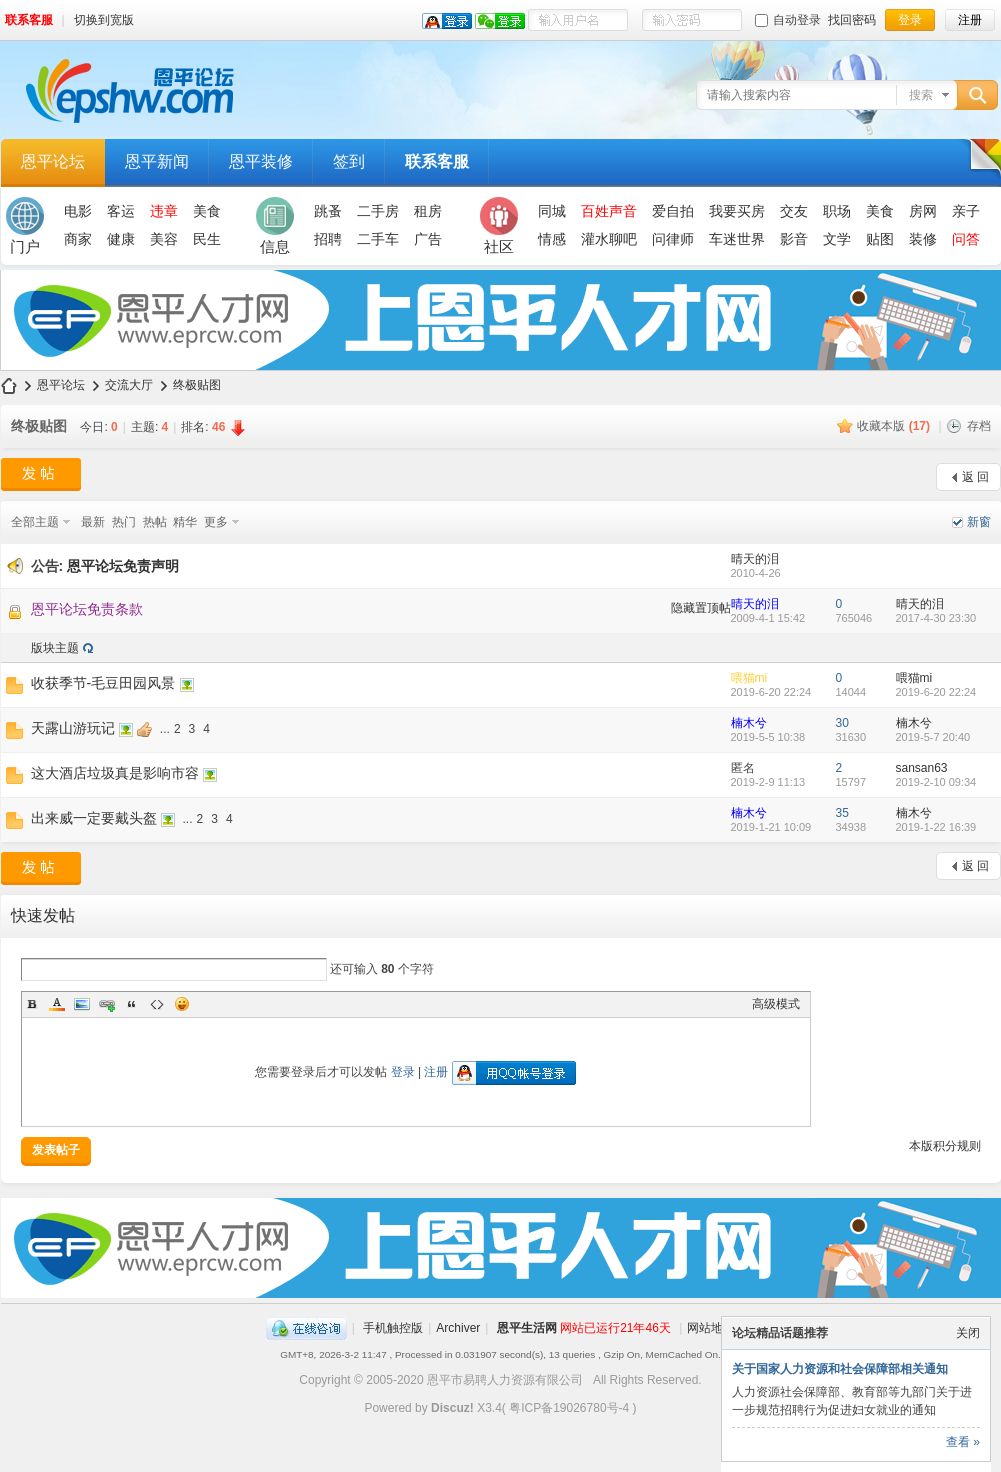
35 (842, 813)
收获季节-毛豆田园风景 (103, 683)
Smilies (182, 1004)
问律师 (673, 239)
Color (57, 1004)
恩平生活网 (527, 1328)
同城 (552, 211)
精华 (185, 522)
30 (842, 723)
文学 (837, 239)
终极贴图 (197, 385)
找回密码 (852, 20)
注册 (436, 1072)
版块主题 (55, 648)
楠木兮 (749, 723)
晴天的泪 (755, 559)
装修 (923, 239)
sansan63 (922, 768)
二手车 (378, 239)
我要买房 (737, 211)
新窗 (979, 522)
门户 (25, 226)
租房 (428, 211)
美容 (164, 239)
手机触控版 (393, 1328)
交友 (794, 211)
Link (107, 1004)
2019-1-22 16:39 (936, 827)
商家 (78, 239)
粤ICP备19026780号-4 (569, 1408)
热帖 (155, 522)
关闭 (968, 1333)
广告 (428, 239)
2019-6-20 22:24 (936, 692)
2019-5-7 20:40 (933, 737)
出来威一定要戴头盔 (94, 818)
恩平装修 (261, 161)
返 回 (975, 477)
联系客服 (29, 20)
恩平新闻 (157, 161)
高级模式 (776, 1004)
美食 (207, 211)
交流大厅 (129, 385)
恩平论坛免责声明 (123, 566)
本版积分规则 (945, 1146)
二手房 (378, 211)
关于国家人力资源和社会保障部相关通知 (840, 1369)
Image (82, 1004)
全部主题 (35, 522)
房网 (923, 211)
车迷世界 (737, 239)
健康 (121, 239)
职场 (837, 211)
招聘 (328, 239)
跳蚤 (328, 211)
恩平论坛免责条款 (87, 609)
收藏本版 (893, 426)
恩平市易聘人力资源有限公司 (505, 1380)
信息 (275, 226)
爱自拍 (673, 211)
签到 (349, 161)
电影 (78, 211)
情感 (552, 239)
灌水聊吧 (609, 239)
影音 (794, 239)
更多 (216, 522)
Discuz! (452, 1408)
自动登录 (788, 20)
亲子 (966, 211)
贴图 (880, 239)
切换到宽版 (104, 20)
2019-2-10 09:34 (936, 782)
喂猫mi (749, 678)
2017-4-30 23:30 (936, 618)
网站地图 (711, 1328)
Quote (132, 1004)
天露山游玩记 (73, 728)
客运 (121, 211)
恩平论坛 (53, 161)
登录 (403, 1072)
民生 (207, 239)
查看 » (963, 1442)
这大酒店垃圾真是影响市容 (115, 773)
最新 (93, 522)
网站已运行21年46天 (615, 1328)
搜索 (921, 95)
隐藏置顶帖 (701, 608)
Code (157, 1004)
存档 (979, 426)
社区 (499, 226)
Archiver (458, 1328)
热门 (124, 522)
